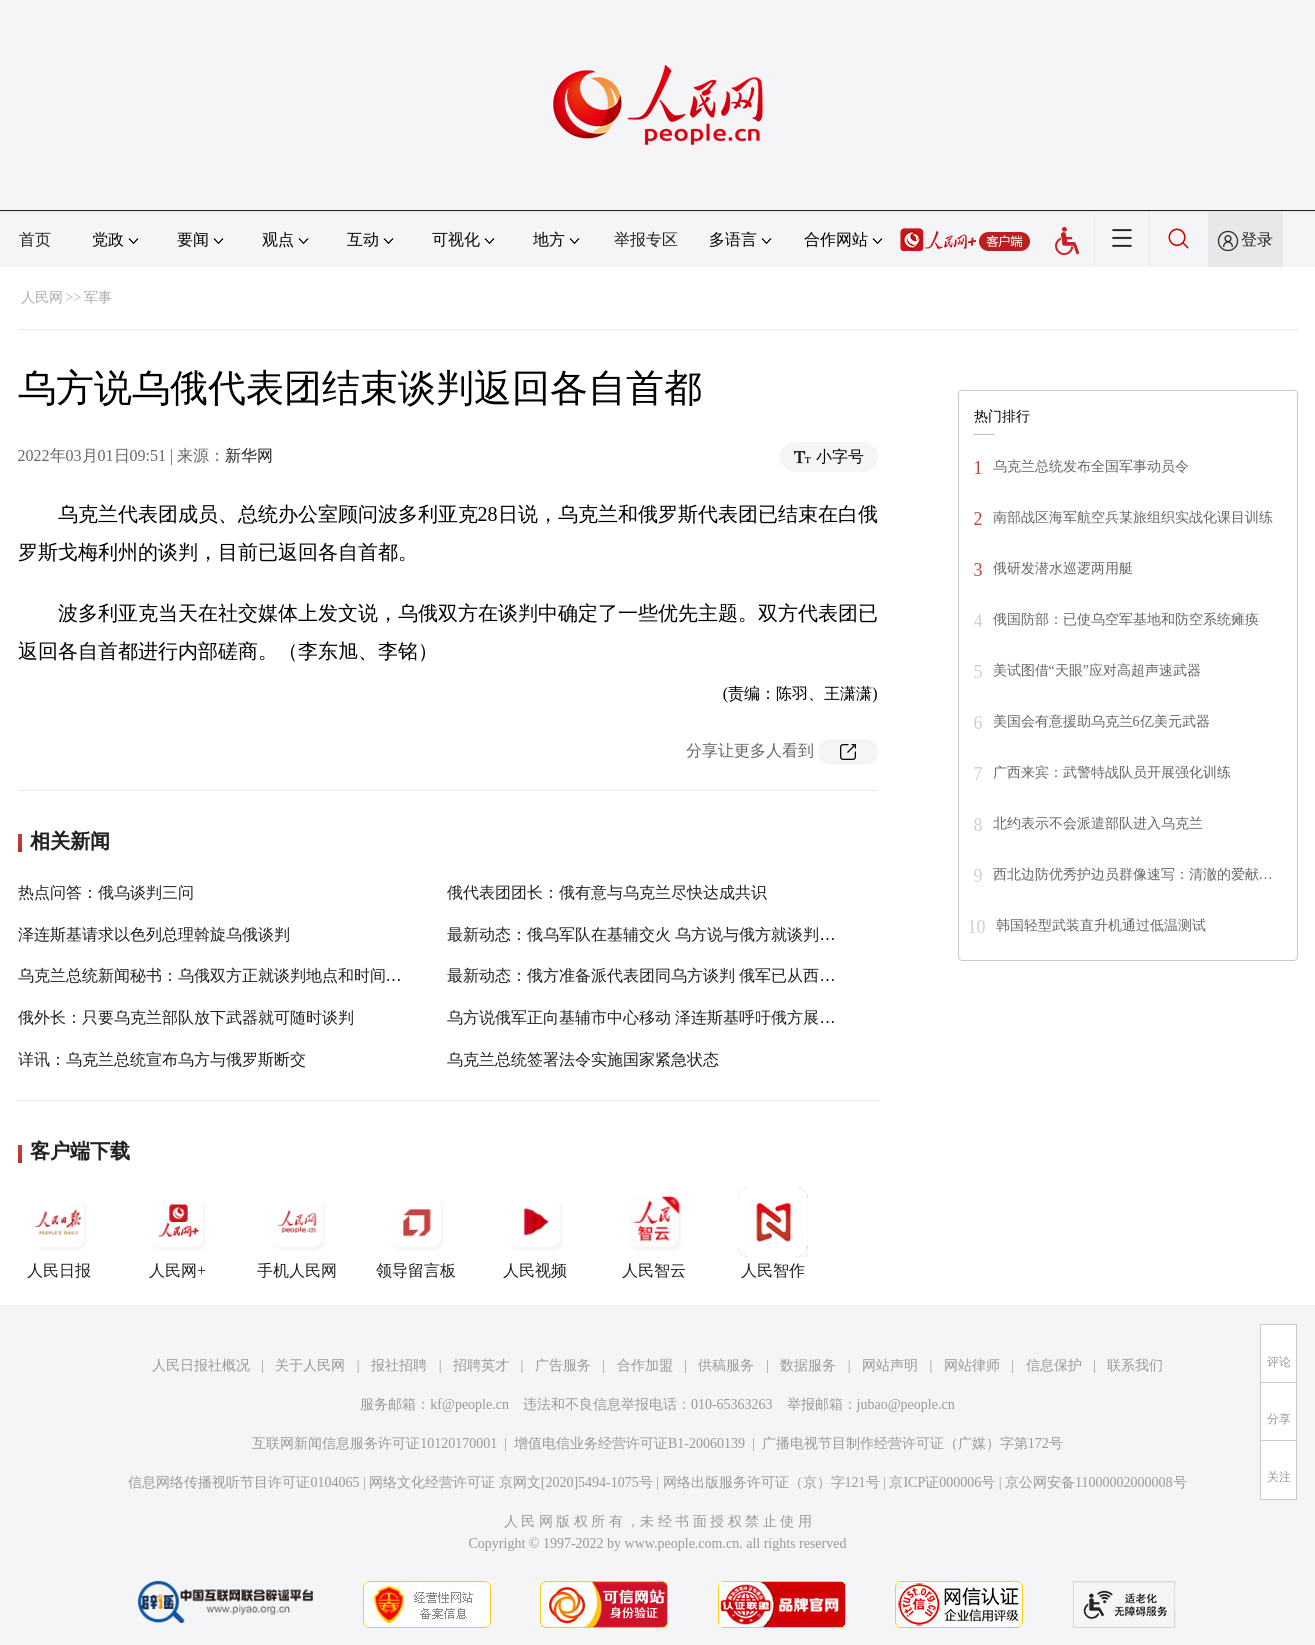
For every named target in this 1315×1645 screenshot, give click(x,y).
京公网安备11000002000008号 (1095, 1482)
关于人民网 (310, 1365)
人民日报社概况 (201, 1365)
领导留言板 (416, 1233)
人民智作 (773, 1233)
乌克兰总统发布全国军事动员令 (1091, 466)
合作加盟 (645, 1365)
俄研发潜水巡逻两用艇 (1063, 568)
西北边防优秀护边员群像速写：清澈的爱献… (1133, 874)
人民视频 (535, 1233)
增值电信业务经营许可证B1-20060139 (629, 1443)
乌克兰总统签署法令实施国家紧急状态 (583, 1059)
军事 (98, 297)
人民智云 (654, 1233)
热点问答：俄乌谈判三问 (106, 892)
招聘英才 (481, 1365)
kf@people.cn (469, 1404)
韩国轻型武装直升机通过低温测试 (1101, 925)
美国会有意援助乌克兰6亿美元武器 (1101, 721)
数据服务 (808, 1365)
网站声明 (890, 1365)
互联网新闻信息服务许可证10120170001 (374, 1443)
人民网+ (178, 1233)
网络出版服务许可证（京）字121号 (771, 1482)
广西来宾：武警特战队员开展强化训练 (1112, 772)
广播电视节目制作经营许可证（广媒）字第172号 (912, 1443)
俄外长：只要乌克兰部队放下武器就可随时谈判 (186, 1017)
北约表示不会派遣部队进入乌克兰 (1098, 823)
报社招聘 (399, 1365)
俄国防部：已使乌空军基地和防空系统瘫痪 (1126, 619)
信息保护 (1054, 1365)
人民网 (42, 297)
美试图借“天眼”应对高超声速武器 (1097, 670)
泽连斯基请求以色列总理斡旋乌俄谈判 (154, 934)
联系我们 (1135, 1365)
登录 (1257, 239)
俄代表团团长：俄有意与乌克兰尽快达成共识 (607, 892)
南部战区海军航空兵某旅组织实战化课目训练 (1133, 517)
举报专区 (646, 239)
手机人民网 (297, 1233)
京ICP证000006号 (942, 1482)
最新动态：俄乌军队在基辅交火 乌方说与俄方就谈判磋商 (649, 934)
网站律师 (972, 1365)
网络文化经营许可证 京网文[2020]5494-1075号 (511, 1482)
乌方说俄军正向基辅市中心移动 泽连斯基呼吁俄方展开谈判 (657, 1017)
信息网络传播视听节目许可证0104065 (243, 1482)
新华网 (249, 455)
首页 (35, 239)
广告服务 (563, 1365)
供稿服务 (726, 1365)
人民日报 (59, 1233)
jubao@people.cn (906, 1404)
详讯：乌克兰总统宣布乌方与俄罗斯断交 (162, 1059)
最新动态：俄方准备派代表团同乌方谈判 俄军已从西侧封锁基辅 (673, 975)
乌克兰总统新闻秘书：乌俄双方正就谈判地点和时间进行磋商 (234, 975)
